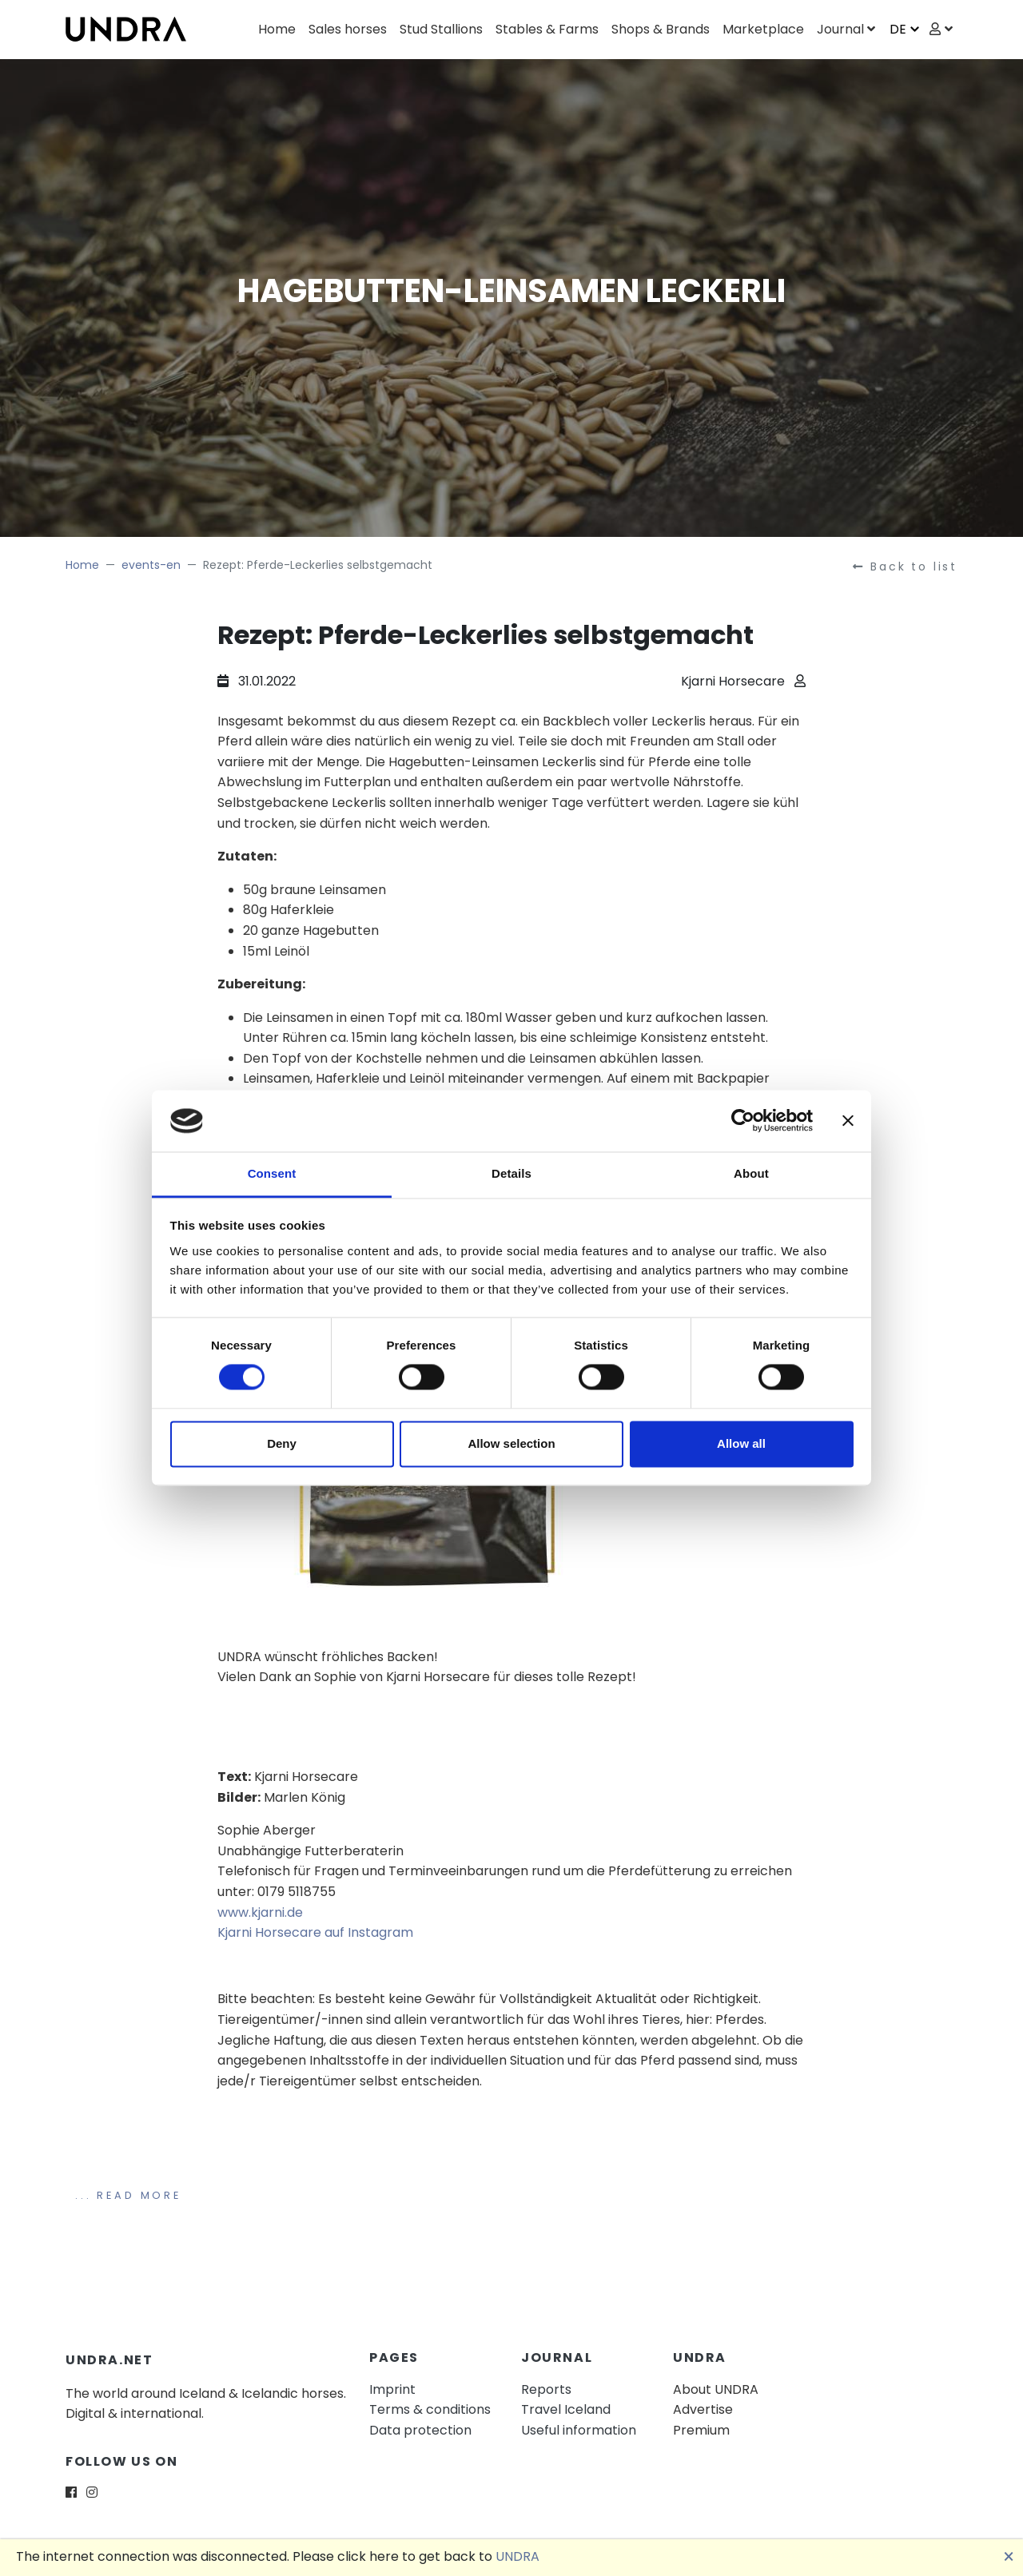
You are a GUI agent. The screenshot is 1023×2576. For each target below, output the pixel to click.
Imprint (392, 2389)
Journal (840, 29)
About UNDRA (715, 2389)
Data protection (420, 2430)
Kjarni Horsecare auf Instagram (315, 1932)
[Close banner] (848, 1121)
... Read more (128, 2195)
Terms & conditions (430, 2409)
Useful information (578, 2430)
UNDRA (517, 2556)
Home (82, 565)
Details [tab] (511, 1173)
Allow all (741, 1443)
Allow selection (511, 1443)
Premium (701, 2430)
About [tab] (751, 1173)
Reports (546, 2389)
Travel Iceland (566, 2409)
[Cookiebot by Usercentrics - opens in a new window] (743, 1121)
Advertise (703, 2409)
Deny (282, 1443)
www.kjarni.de (260, 1912)
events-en (151, 565)
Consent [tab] (272, 1173)
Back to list (905, 566)
